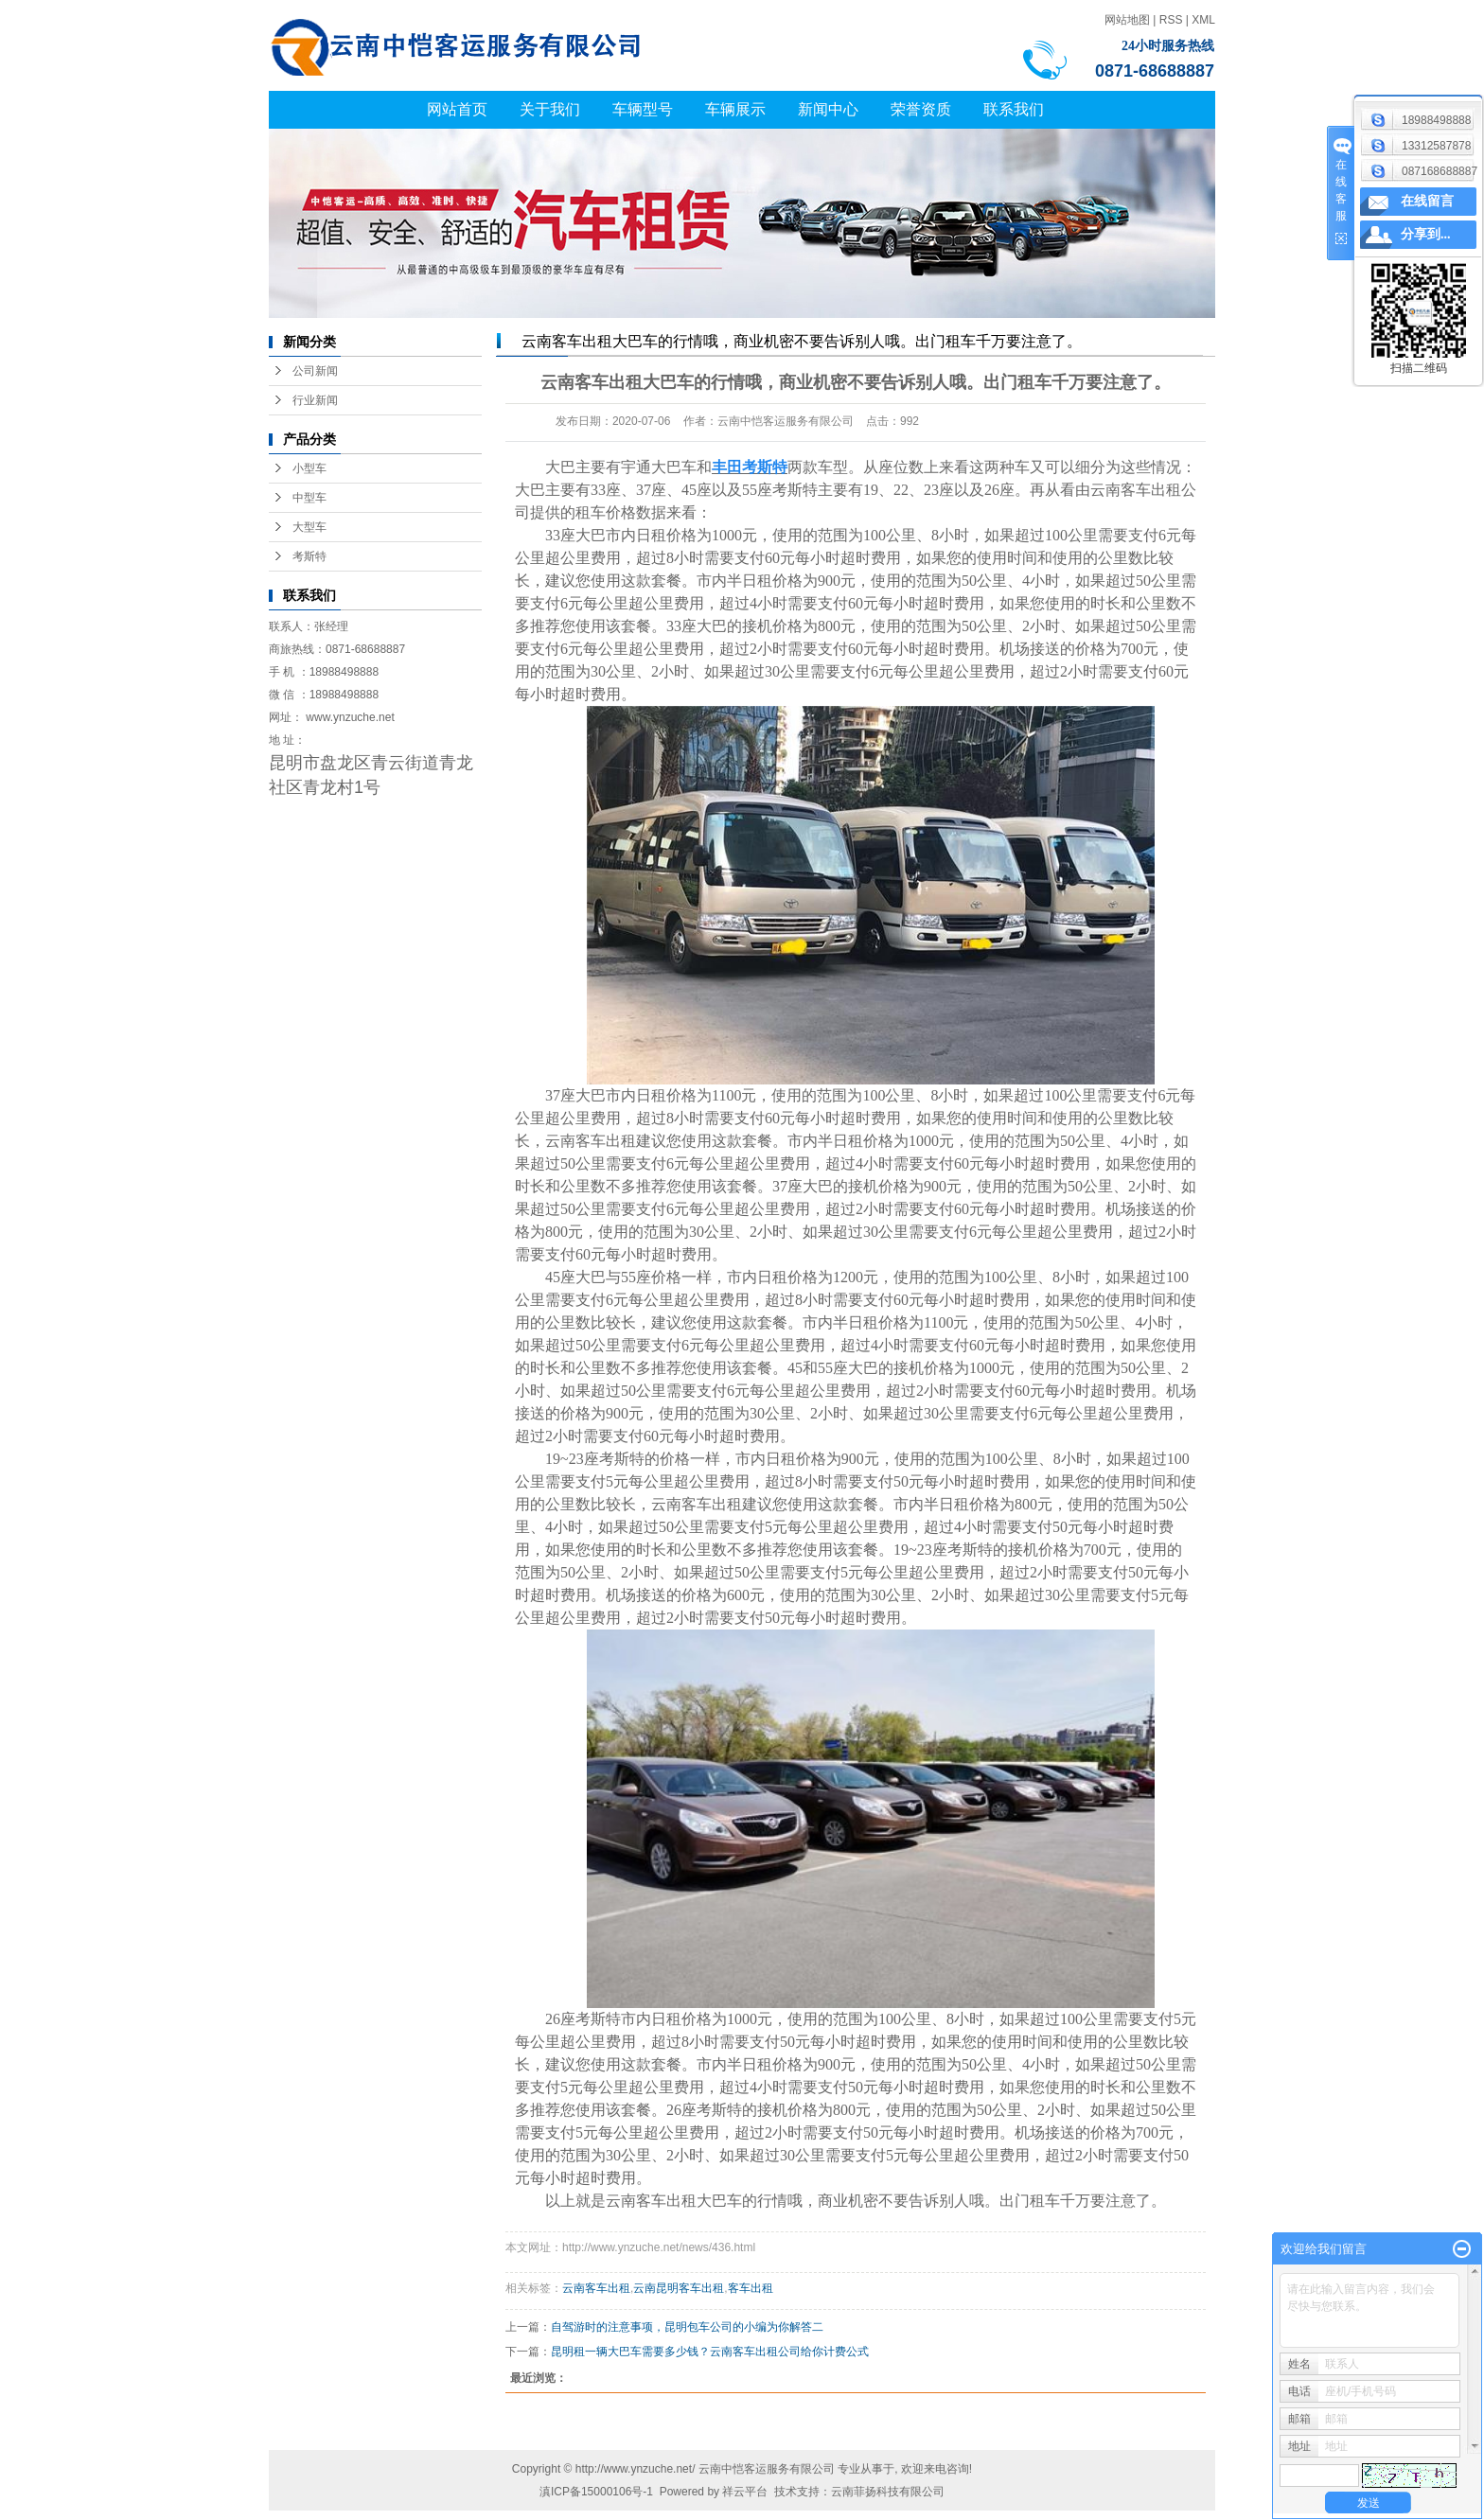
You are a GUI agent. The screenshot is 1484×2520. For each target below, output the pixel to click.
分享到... (1426, 234)
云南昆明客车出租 (678, 2288)
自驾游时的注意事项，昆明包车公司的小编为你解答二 (687, 2327)
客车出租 (750, 2288)
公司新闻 (315, 371)
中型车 (309, 497)
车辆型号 (642, 109)
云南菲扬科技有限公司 (888, 2491)
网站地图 (1127, 19)
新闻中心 (828, 109)
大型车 (309, 527)
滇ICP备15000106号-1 (596, 2491)
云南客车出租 (1135, 490)
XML (1203, 19)
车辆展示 (735, 109)
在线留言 (1427, 201)
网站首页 (457, 109)
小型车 (309, 468)
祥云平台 (745, 2491)
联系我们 (1013, 109)
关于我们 (550, 109)
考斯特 (309, 556)
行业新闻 (315, 400)
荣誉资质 (921, 109)
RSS (1171, 19)
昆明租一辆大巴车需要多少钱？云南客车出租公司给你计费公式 (710, 2351)
